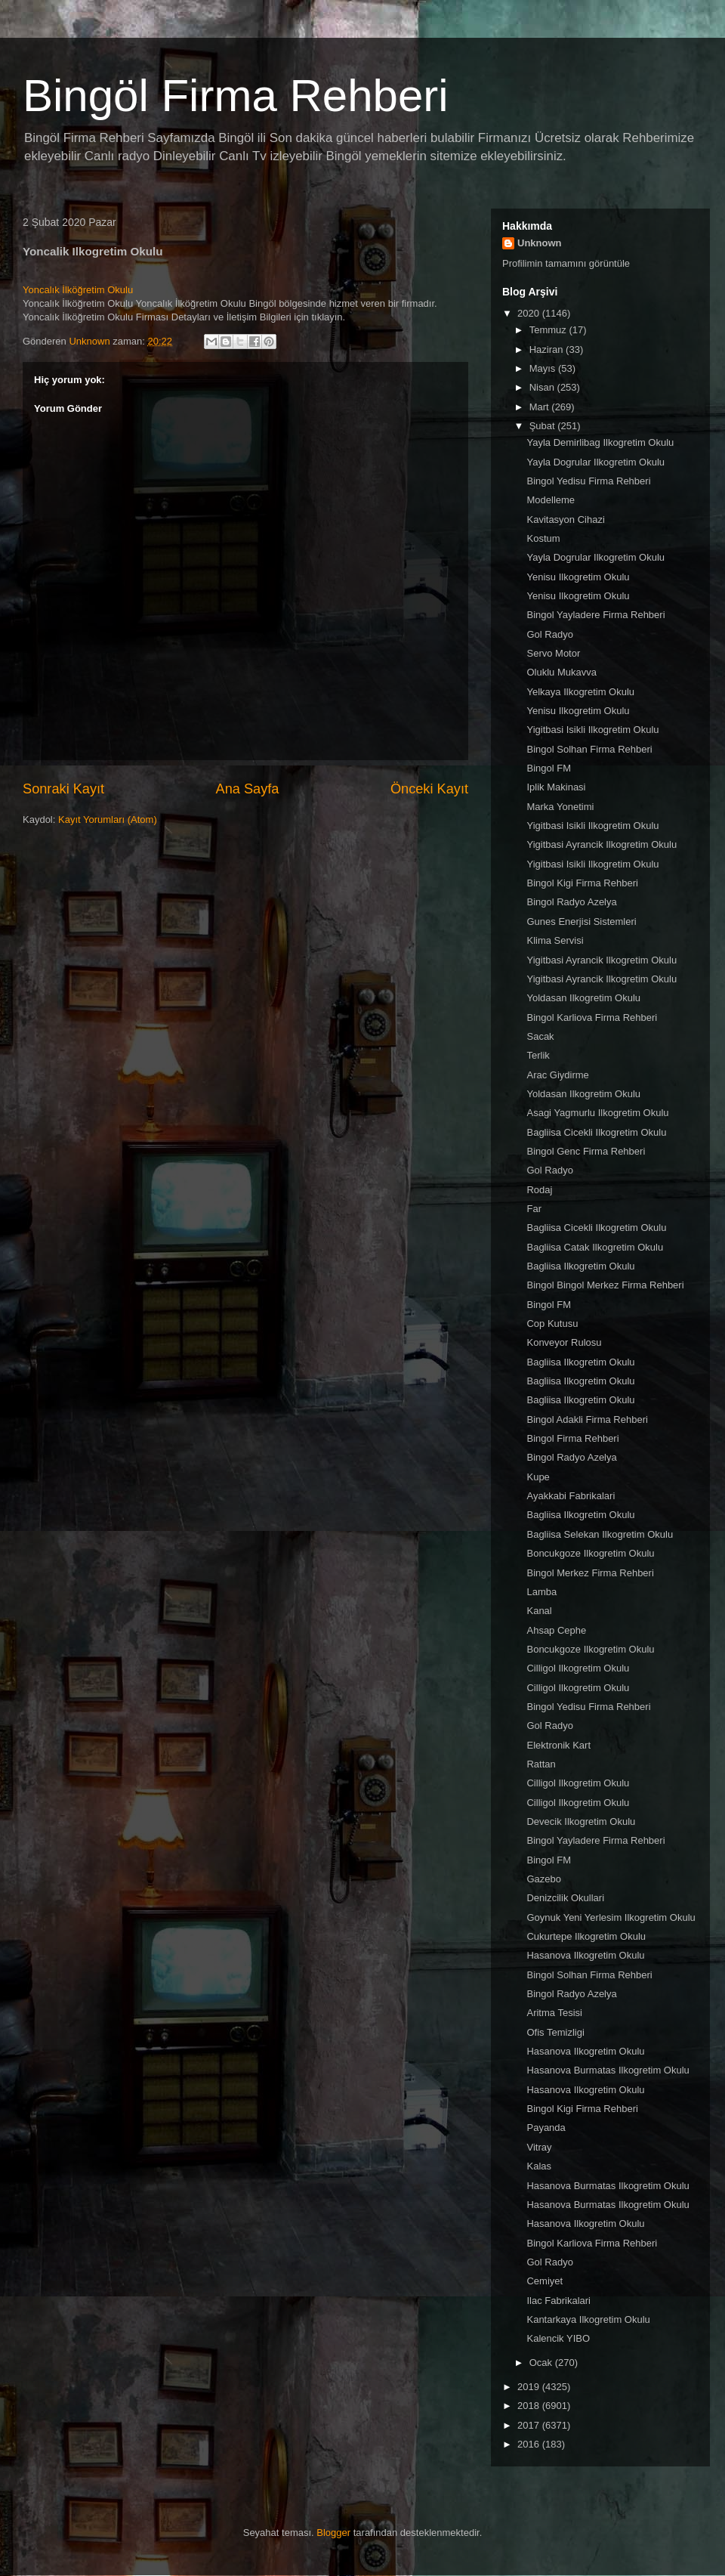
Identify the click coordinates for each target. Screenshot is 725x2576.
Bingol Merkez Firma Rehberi (589, 1573)
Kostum (543, 538)
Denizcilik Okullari (565, 1897)
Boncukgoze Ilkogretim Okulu (590, 1553)
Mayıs (543, 368)
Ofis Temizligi (555, 2032)
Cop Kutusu (552, 1323)
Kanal (538, 1610)
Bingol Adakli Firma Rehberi (586, 1419)
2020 (529, 313)
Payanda (545, 2127)
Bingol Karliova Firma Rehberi (591, 1017)
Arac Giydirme (557, 1075)
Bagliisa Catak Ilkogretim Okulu (594, 1247)
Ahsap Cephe (556, 1630)
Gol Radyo (549, 634)
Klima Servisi (554, 940)
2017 (529, 2425)
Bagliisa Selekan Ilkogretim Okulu (599, 1534)
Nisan (543, 387)
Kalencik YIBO (558, 2338)
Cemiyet (544, 2281)
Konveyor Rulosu (563, 1342)
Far (533, 1208)
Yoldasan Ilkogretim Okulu (583, 997)
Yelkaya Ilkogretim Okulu (580, 691)
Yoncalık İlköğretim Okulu (78, 289)
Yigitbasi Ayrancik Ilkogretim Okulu (601, 844)
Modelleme (550, 500)
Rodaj (539, 1189)
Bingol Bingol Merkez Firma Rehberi (604, 1285)
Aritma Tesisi (554, 2012)
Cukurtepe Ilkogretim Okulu (586, 1936)
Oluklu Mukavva (561, 672)
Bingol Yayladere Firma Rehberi (595, 614)
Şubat (543, 425)
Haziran (547, 349)
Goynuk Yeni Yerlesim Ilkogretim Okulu (610, 1917)
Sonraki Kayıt (63, 788)
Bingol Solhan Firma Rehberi (589, 749)
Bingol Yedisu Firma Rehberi (588, 481)
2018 (529, 2405)
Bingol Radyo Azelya (571, 902)
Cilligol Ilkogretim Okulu (577, 1668)
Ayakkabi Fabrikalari (570, 1495)
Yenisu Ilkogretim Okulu (577, 577)
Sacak (540, 1036)
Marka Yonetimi (560, 806)
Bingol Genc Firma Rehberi (585, 1151)
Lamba (541, 1591)
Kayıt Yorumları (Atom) (107, 819)
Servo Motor (553, 653)
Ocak (542, 2362)
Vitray (538, 2147)
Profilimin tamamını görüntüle (566, 263)
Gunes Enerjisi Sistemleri (581, 921)
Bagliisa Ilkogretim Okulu (580, 1266)
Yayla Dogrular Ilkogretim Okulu (595, 462)
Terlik (537, 1055)
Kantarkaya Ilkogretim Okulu (587, 2319)
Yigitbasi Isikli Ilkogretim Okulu (592, 729)
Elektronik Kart (558, 1745)
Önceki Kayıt (429, 788)
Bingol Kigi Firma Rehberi (581, 883)
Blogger (333, 2532)
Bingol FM (548, 768)
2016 (529, 2444)
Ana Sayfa (247, 788)
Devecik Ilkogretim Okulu (580, 1821)
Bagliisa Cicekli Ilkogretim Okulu (596, 1132)
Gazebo (543, 1879)
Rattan (540, 1764)
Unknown (539, 243)
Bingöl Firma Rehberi (236, 95)
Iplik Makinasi (555, 787)
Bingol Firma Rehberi (572, 1438)
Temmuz (549, 330)
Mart (540, 407)
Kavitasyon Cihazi (565, 519)
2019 (529, 2386)
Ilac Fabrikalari (558, 2300)
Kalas (538, 2166)
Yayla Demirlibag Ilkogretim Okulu (600, 442)
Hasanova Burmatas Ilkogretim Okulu (607, 2070)
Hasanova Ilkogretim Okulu (585, 1955)
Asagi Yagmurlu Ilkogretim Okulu (597, 1112)
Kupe (537, 1477)
